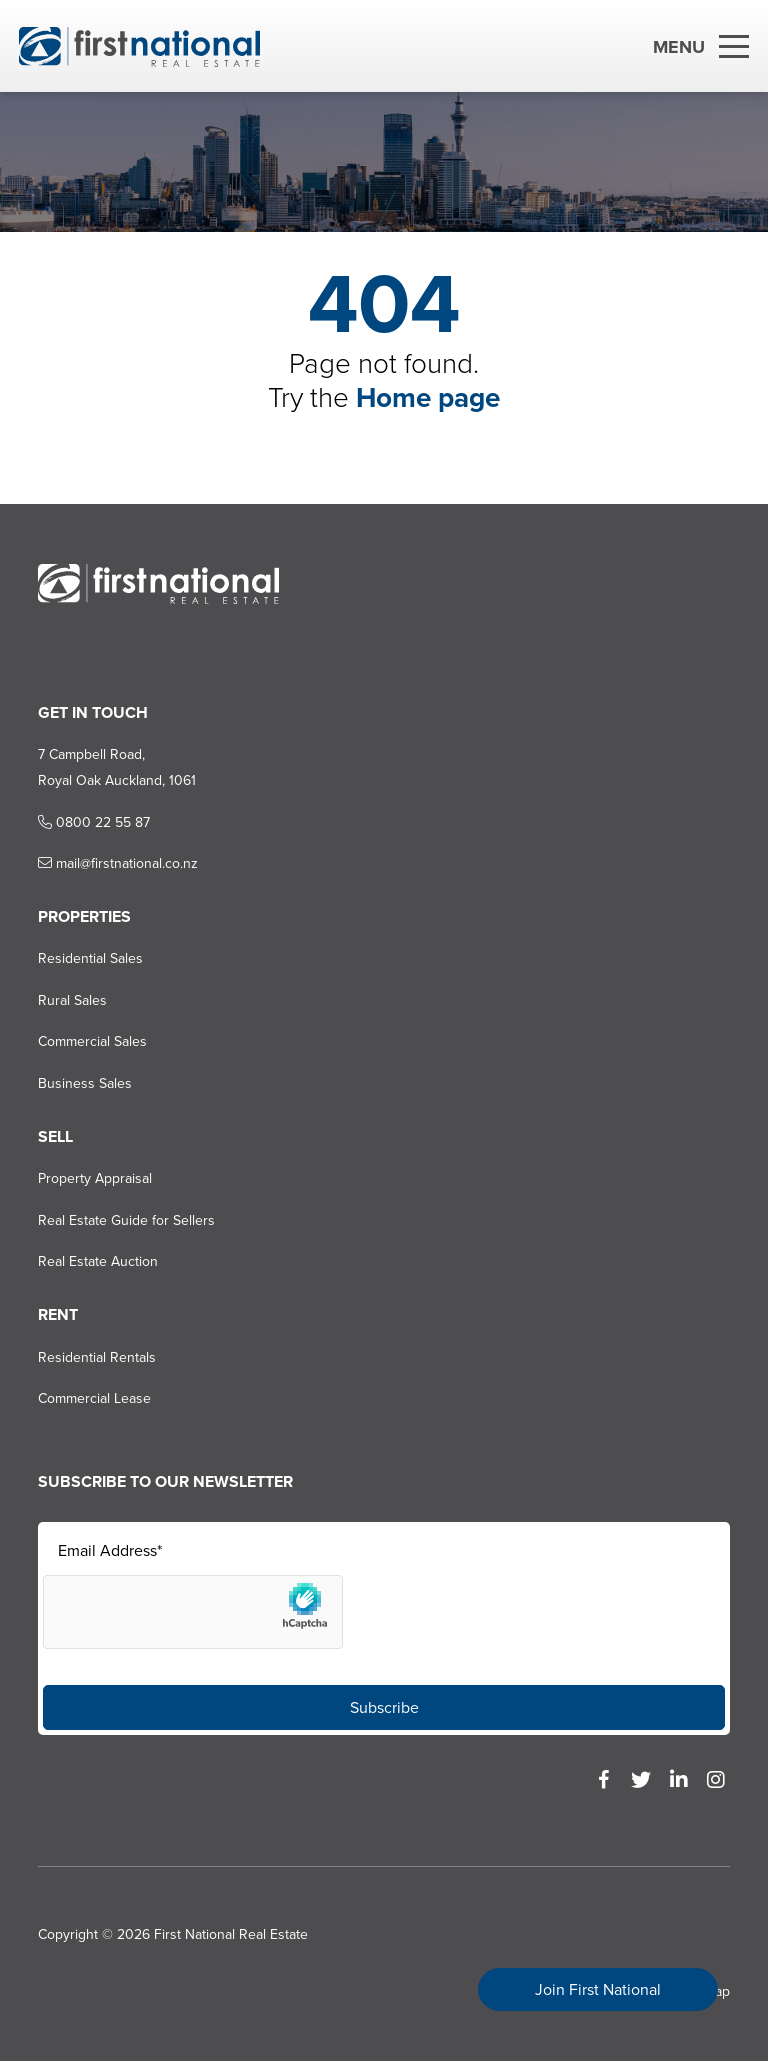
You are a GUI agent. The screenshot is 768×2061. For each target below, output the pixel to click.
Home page (428, 397)
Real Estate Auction (98, 1261)
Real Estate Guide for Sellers (126, 1220)
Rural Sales (72, 1000)
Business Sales (85, 1083)
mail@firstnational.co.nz (118, 863)
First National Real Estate (231, 1934)
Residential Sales (90, 958)
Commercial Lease (94, 1398)
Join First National (598, 1989)
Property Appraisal (95, 1178)
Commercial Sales (92, 1041)
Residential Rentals (97, 1357)
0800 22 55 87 (94, 822)
